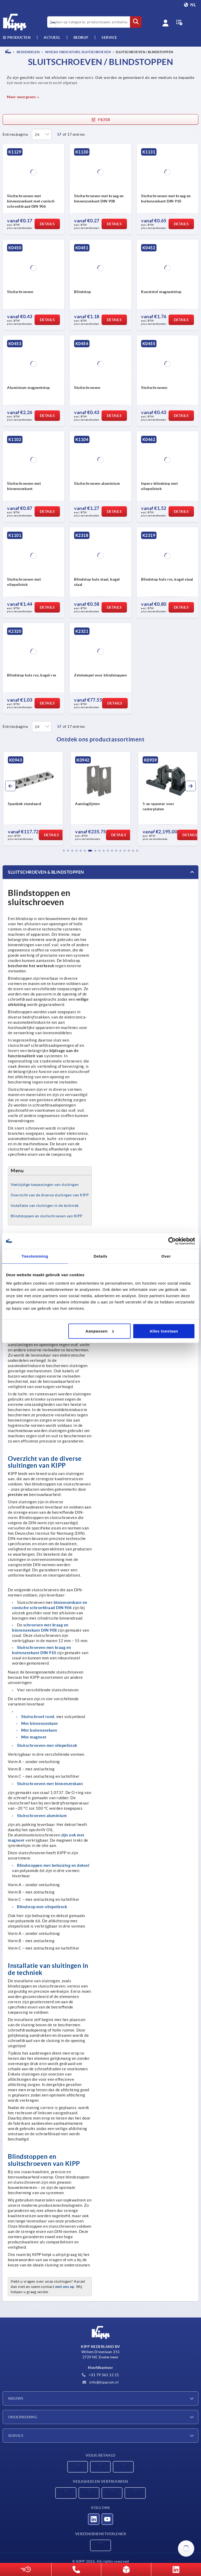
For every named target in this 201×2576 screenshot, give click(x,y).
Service (16, 2436)
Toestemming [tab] (34, 1256)
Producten (17, 37)
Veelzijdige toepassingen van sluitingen (45, 1184)
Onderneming (22, 2417)
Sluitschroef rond (37, 1716)
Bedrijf (81, 37)
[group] (33, 799)
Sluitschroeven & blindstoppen (46, 872)
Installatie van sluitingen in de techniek (45, 1205)
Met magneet (34, 1737)
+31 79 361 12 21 (100, 2375)
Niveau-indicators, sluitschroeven (77, 52)
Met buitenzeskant (39, 1730)
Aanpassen (100, 1331)
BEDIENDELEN (28, 52)
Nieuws (16, 2398)
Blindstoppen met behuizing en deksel (53, 1865)
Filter (100, 119)
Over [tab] (166, 1256)
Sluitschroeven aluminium (42, 1815)
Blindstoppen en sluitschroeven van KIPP (47, 1216)
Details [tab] (101, 1256)
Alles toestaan (164, 1331)
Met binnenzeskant (39, 1723)
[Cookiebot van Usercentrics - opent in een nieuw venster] (172, 1241)
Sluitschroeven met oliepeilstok (47, 1745)
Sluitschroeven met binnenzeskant (50, 1783)
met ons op (64, 2287)
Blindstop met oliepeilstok (42, 1907)
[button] (64, 851)
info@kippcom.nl (100, 2382)
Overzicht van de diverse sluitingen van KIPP (50, 1195)
